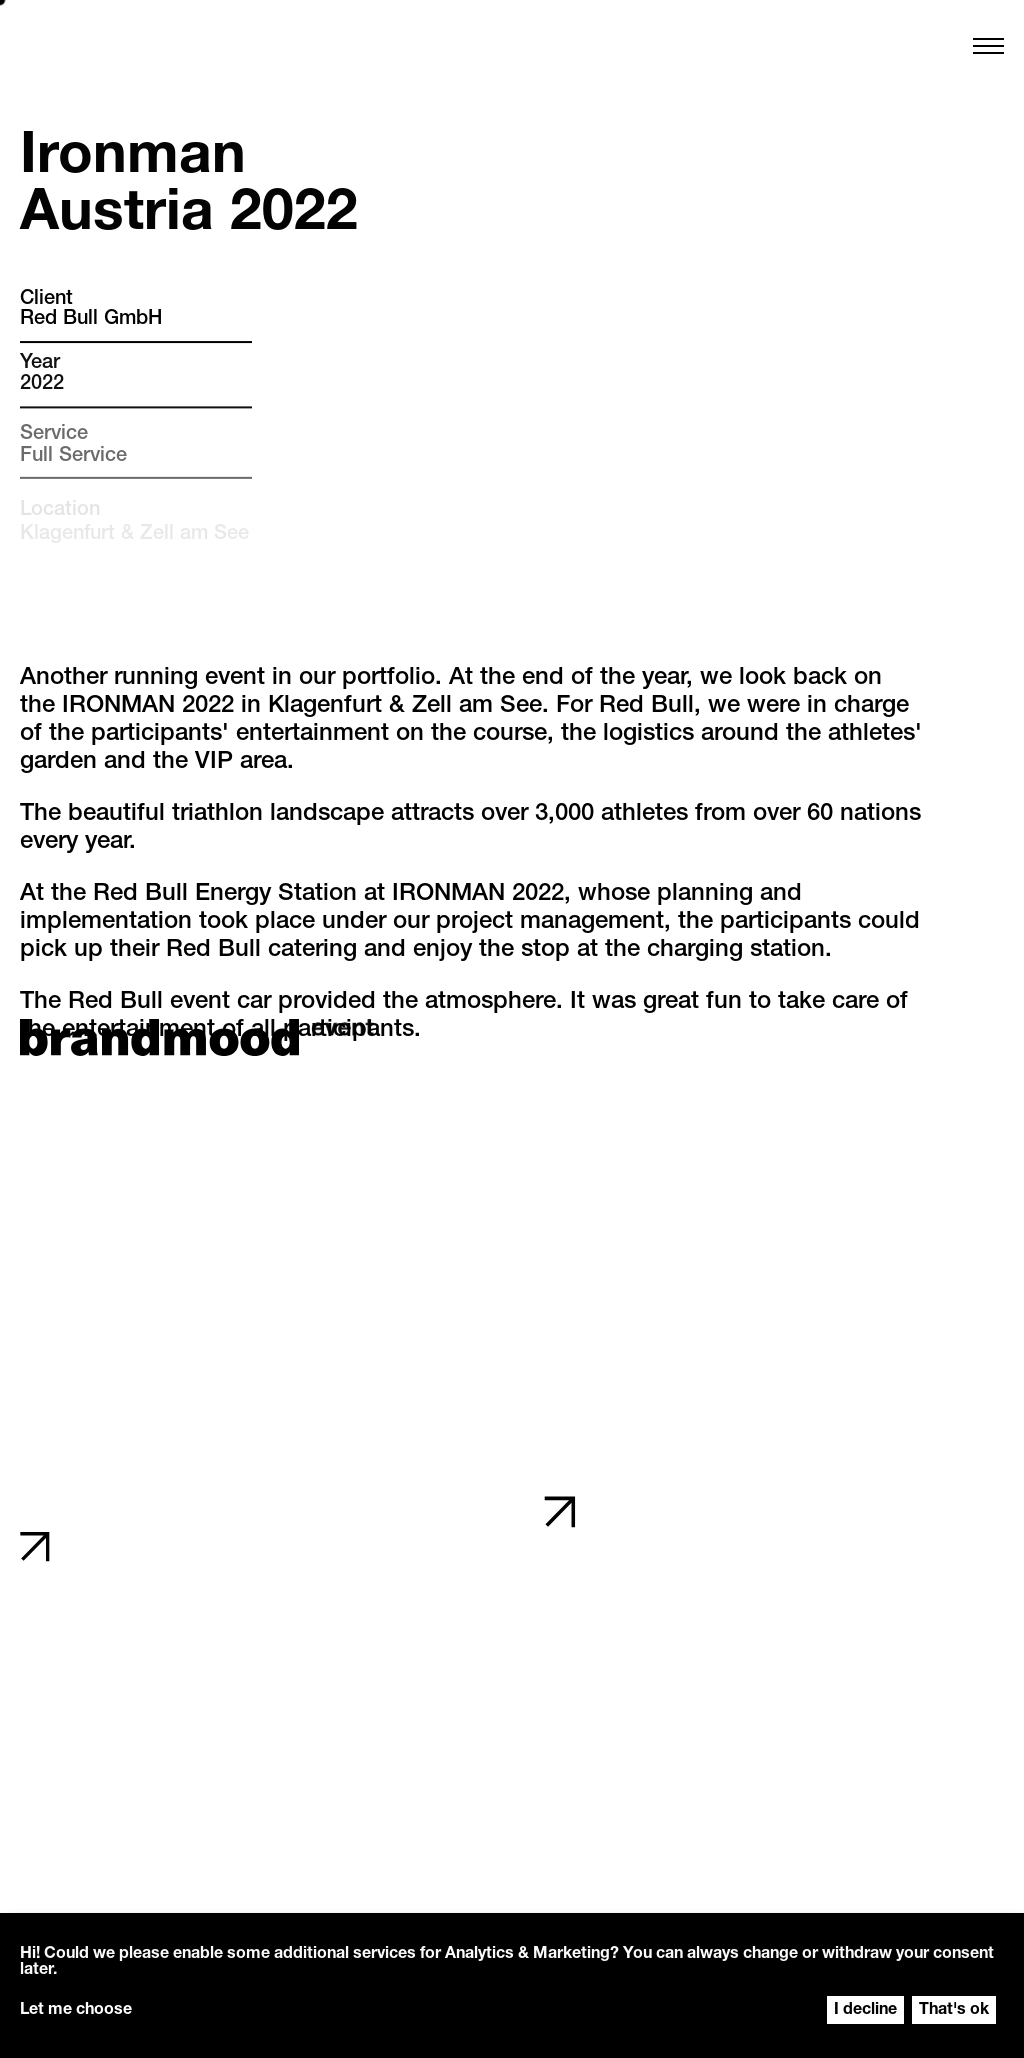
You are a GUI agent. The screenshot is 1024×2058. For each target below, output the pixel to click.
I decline (865, 2011)
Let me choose (76, 2011)
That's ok (954, 2011)
